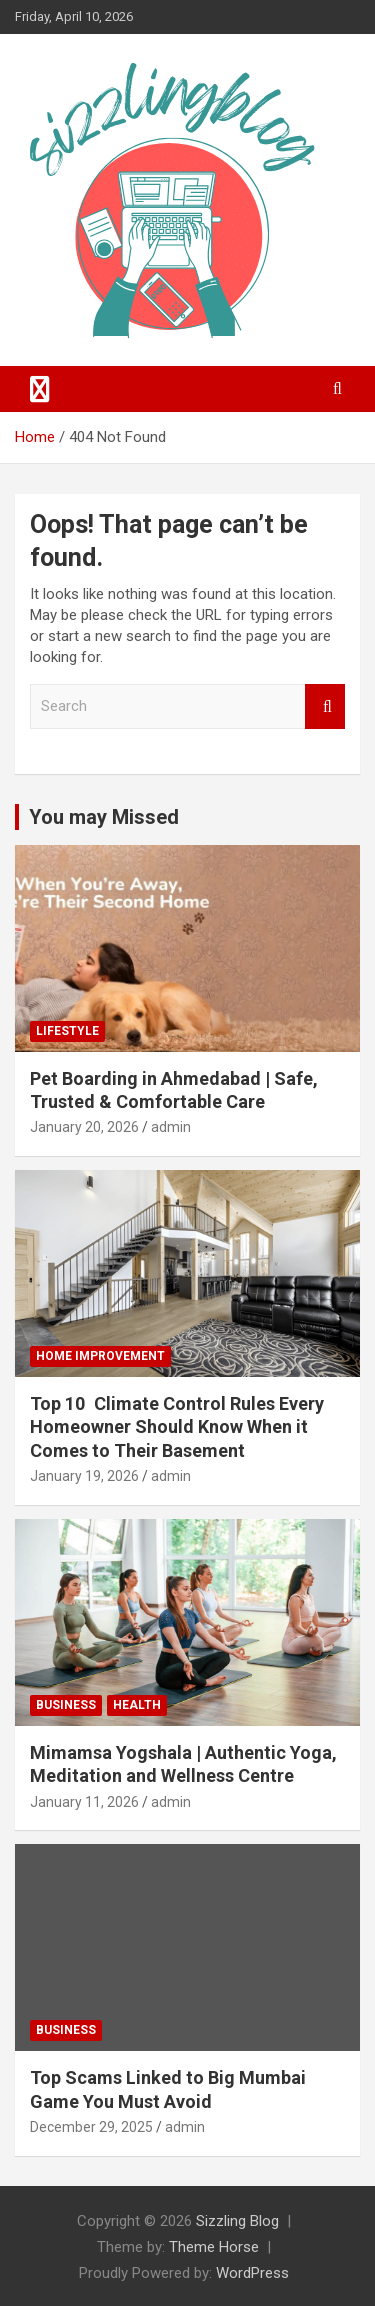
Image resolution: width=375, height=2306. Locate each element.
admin (171, 1127)
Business (66, 1705)
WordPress (252, 2273)
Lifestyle (67, 1031)
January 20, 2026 (84, 1127)
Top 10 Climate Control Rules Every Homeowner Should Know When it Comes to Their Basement (177, 1427)
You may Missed (104, 817)
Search (325, 706)
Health (137, 1705)
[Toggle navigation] (40, 389)
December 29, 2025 (91, 2127)
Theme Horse (214, 2247)
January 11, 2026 (84, 1802)
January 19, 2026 (84, 1476)
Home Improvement (100, 1356)
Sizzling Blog (237, 2221)
